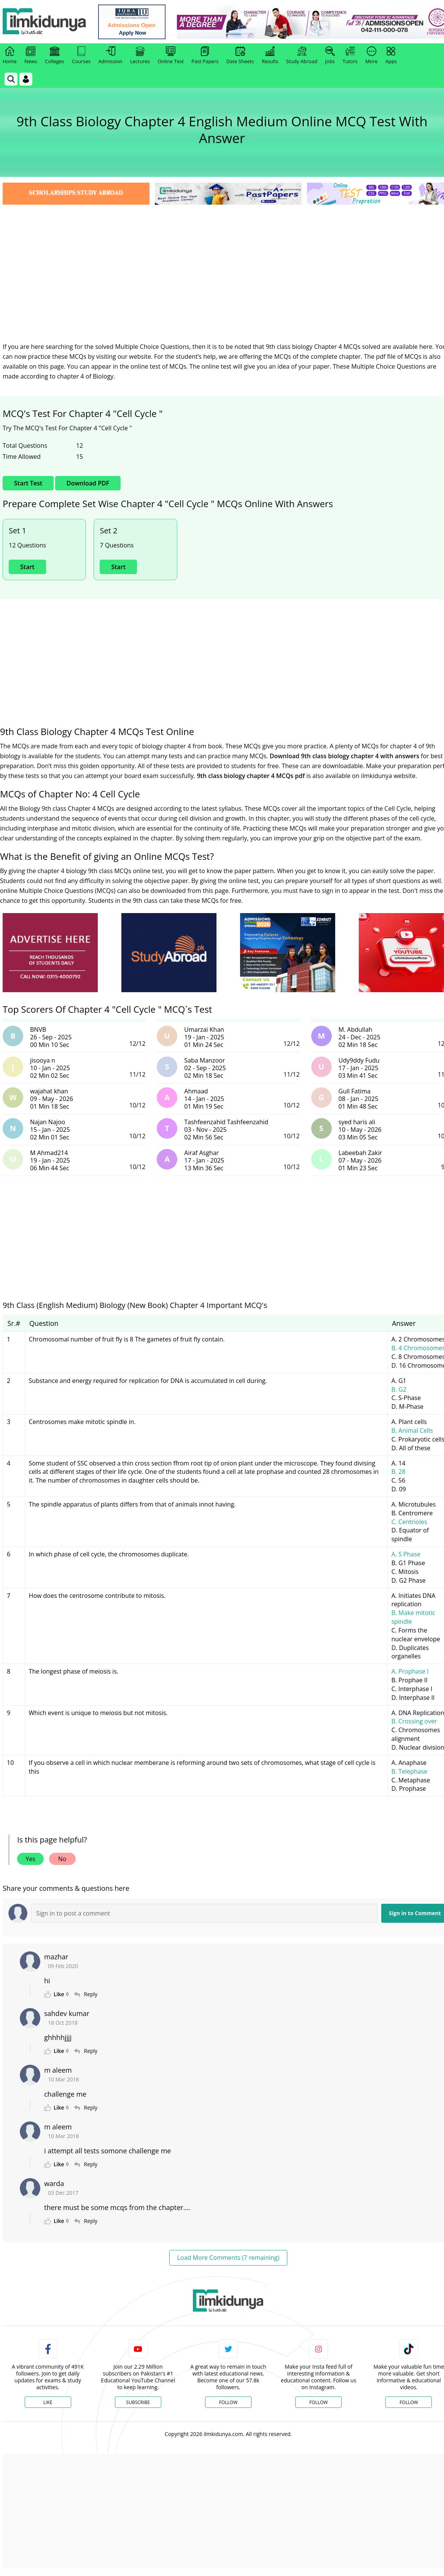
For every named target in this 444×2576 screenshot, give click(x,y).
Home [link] (10, 55)
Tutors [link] (350, 55)
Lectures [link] (140, 55)
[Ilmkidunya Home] (44, 22)
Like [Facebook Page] (48, 2402)
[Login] (25, 79)
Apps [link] (391, 55)
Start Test (28, 483)
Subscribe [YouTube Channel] (138, 2402)
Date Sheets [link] (240, 55)
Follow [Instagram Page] (318, 2402)
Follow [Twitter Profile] (228, 2402)
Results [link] (270, 55)
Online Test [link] (171, 55)
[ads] (50, 953)
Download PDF (88, 483)
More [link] (371, 55)
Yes (30, 1859)
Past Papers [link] (204, 55)
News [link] (30, 55)
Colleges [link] (54, 55)
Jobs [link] (330, 55)
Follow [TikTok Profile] (408, 2402)
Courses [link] (81, 55)
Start (27, 567)
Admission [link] (111, 55)
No (62, 1859)
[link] (132, 22)
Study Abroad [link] (301, 55)
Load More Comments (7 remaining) (228, 2257)
